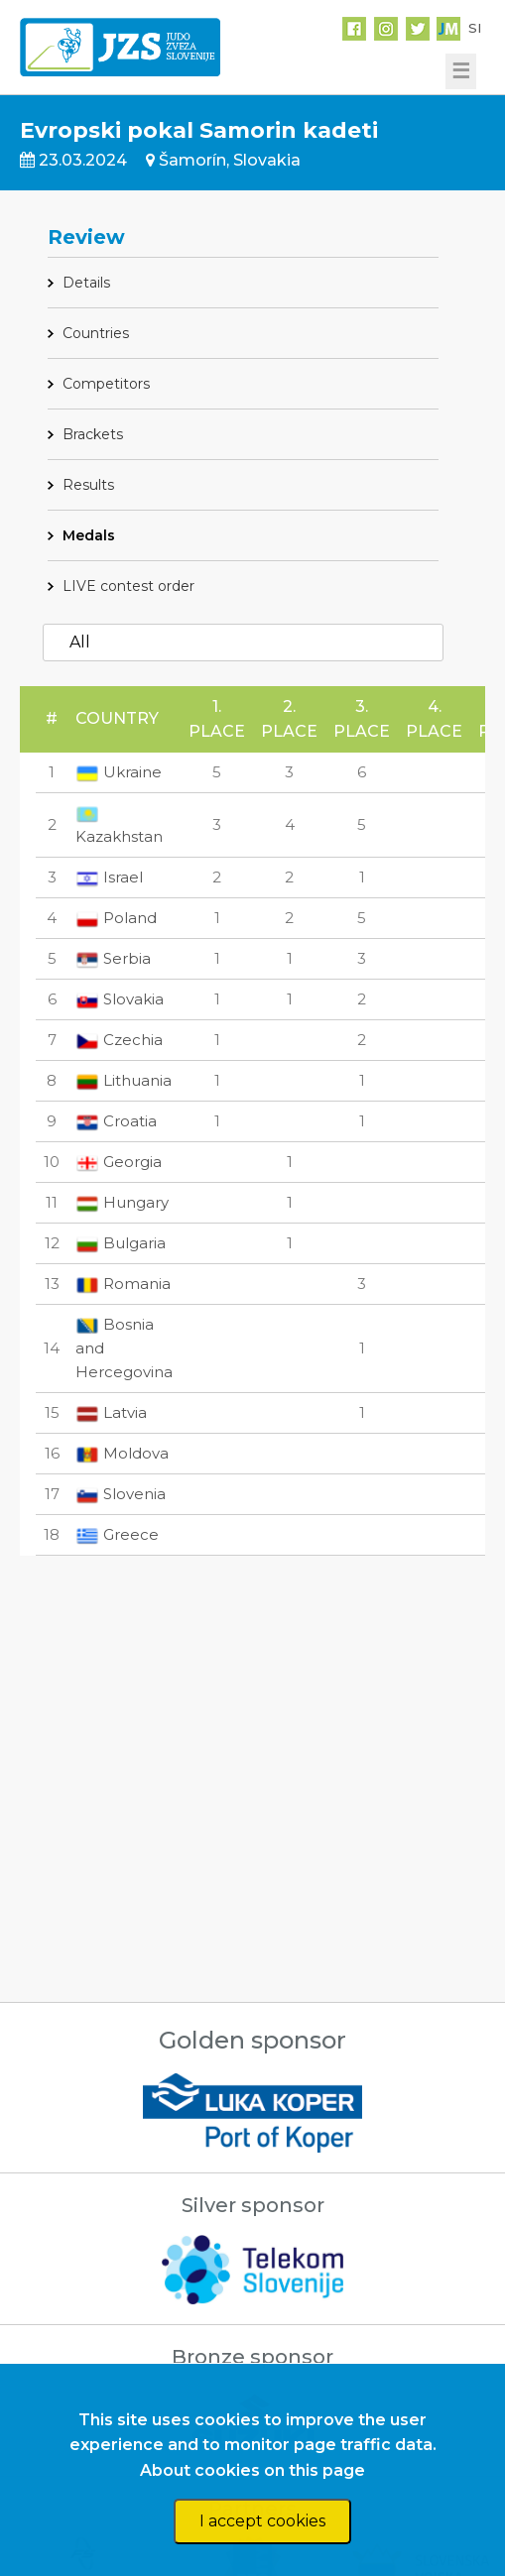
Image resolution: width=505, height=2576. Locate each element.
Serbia (113, 958)
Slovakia (119, 999)
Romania (123, 1283)
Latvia (111, 1412)
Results (88, 485)
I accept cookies (262, 2521)
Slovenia (120, 1493)
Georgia (118, 1161)
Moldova (122, 1453)
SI (474, 28)
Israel (109, 877)
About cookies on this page (252, 2470)
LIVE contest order (128, 586)
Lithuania (123, 1080)
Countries (96, 333)
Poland (116, 917)
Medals (89, 535)
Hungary (122, 1202)
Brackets (93, 434)
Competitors (106, 384)
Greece (117, 1534)
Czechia (119, 1039)
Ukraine (118, 771)
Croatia (116, 1121)
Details (86, 283)
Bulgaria (120, 1242)
